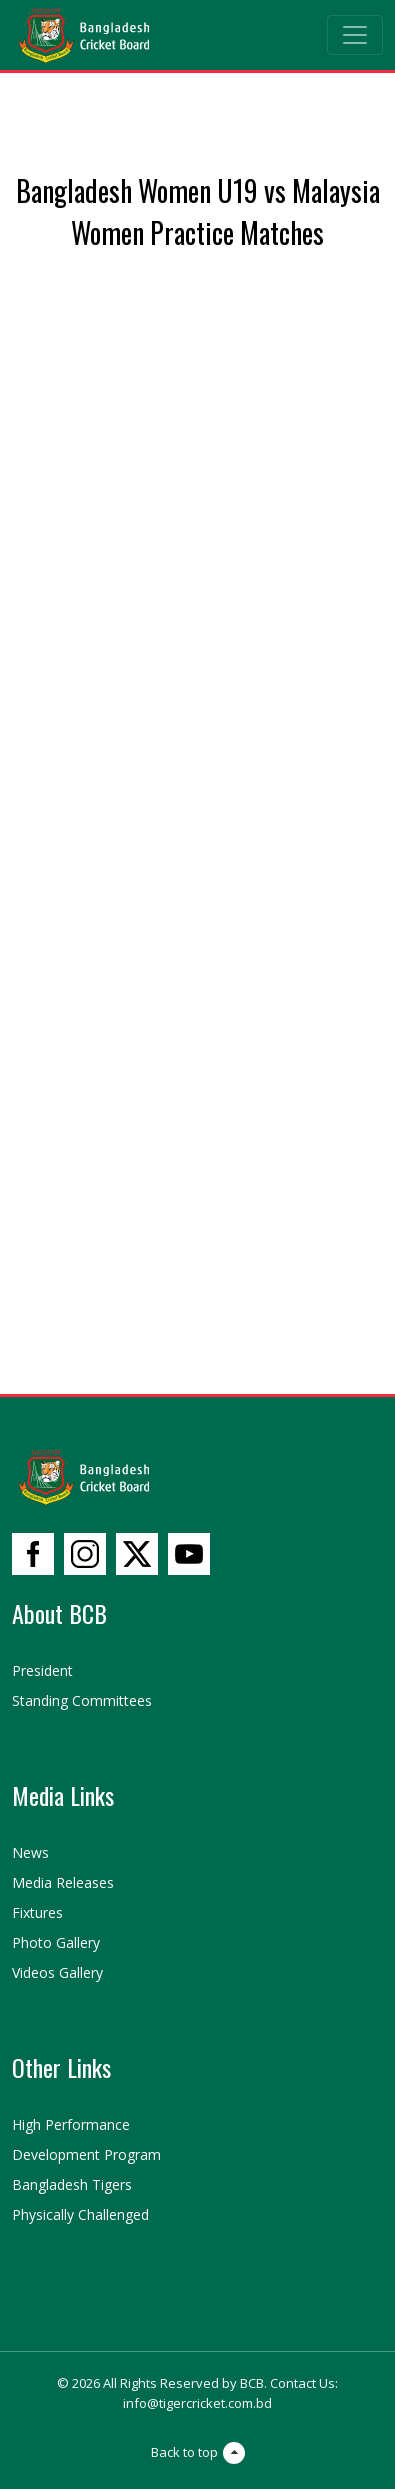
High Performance (71, 2124)
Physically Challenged (80, 2214)
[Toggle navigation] (355, 35)
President (42, 1670)
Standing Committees (82, 1700)
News (30, 1852)
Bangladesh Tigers (72, 2184)
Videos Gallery (57, 1972)
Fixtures (37, 1912)
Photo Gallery (56, 1942)
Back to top (198, 2453)
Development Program (86, 2154)
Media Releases (63, 1882)
